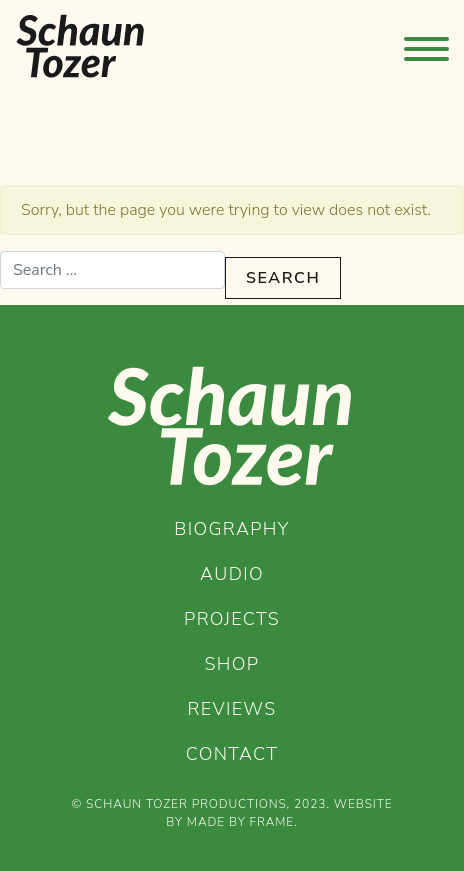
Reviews (232, 709)
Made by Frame (240, 822)
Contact (232, 754)
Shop (232, 664)
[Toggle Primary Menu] (425, 46)
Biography (231, 529)
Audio (232, 574)
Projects (232, 619)
